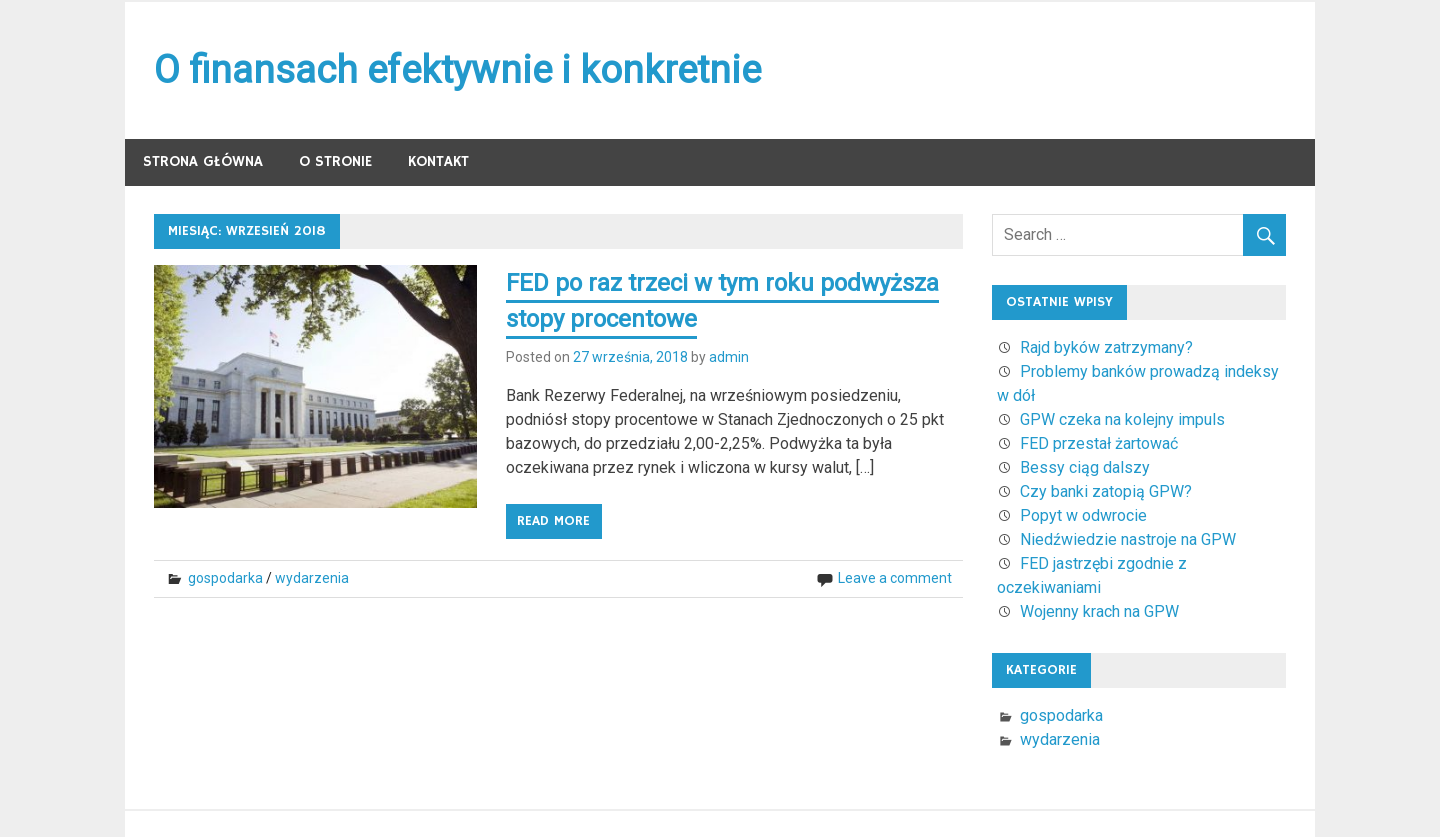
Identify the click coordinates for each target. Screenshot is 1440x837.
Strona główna (203, 161)
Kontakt (438, 161)
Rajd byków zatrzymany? (1106, 347)
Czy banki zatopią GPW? (1106, 491)
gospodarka (225, 578)
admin (729, 357)
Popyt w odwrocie (1083, 515)
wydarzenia (312, 578)
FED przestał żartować (1099, 443)
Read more (553, 521)
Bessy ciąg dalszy (1085, 467)
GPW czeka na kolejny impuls (1122, 419)
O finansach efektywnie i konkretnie (457, 70)
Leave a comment (895, 578)
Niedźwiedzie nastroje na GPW (1128, 539)
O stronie (335, 161)
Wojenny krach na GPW (1099, 611)
